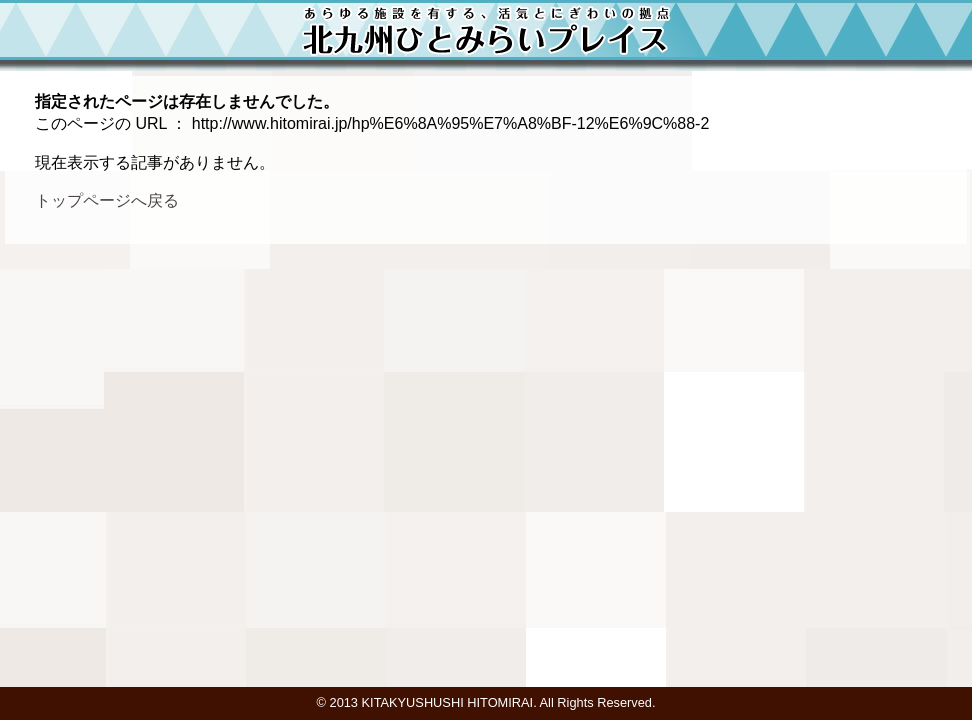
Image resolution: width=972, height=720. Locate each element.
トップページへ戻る (107, 200)
